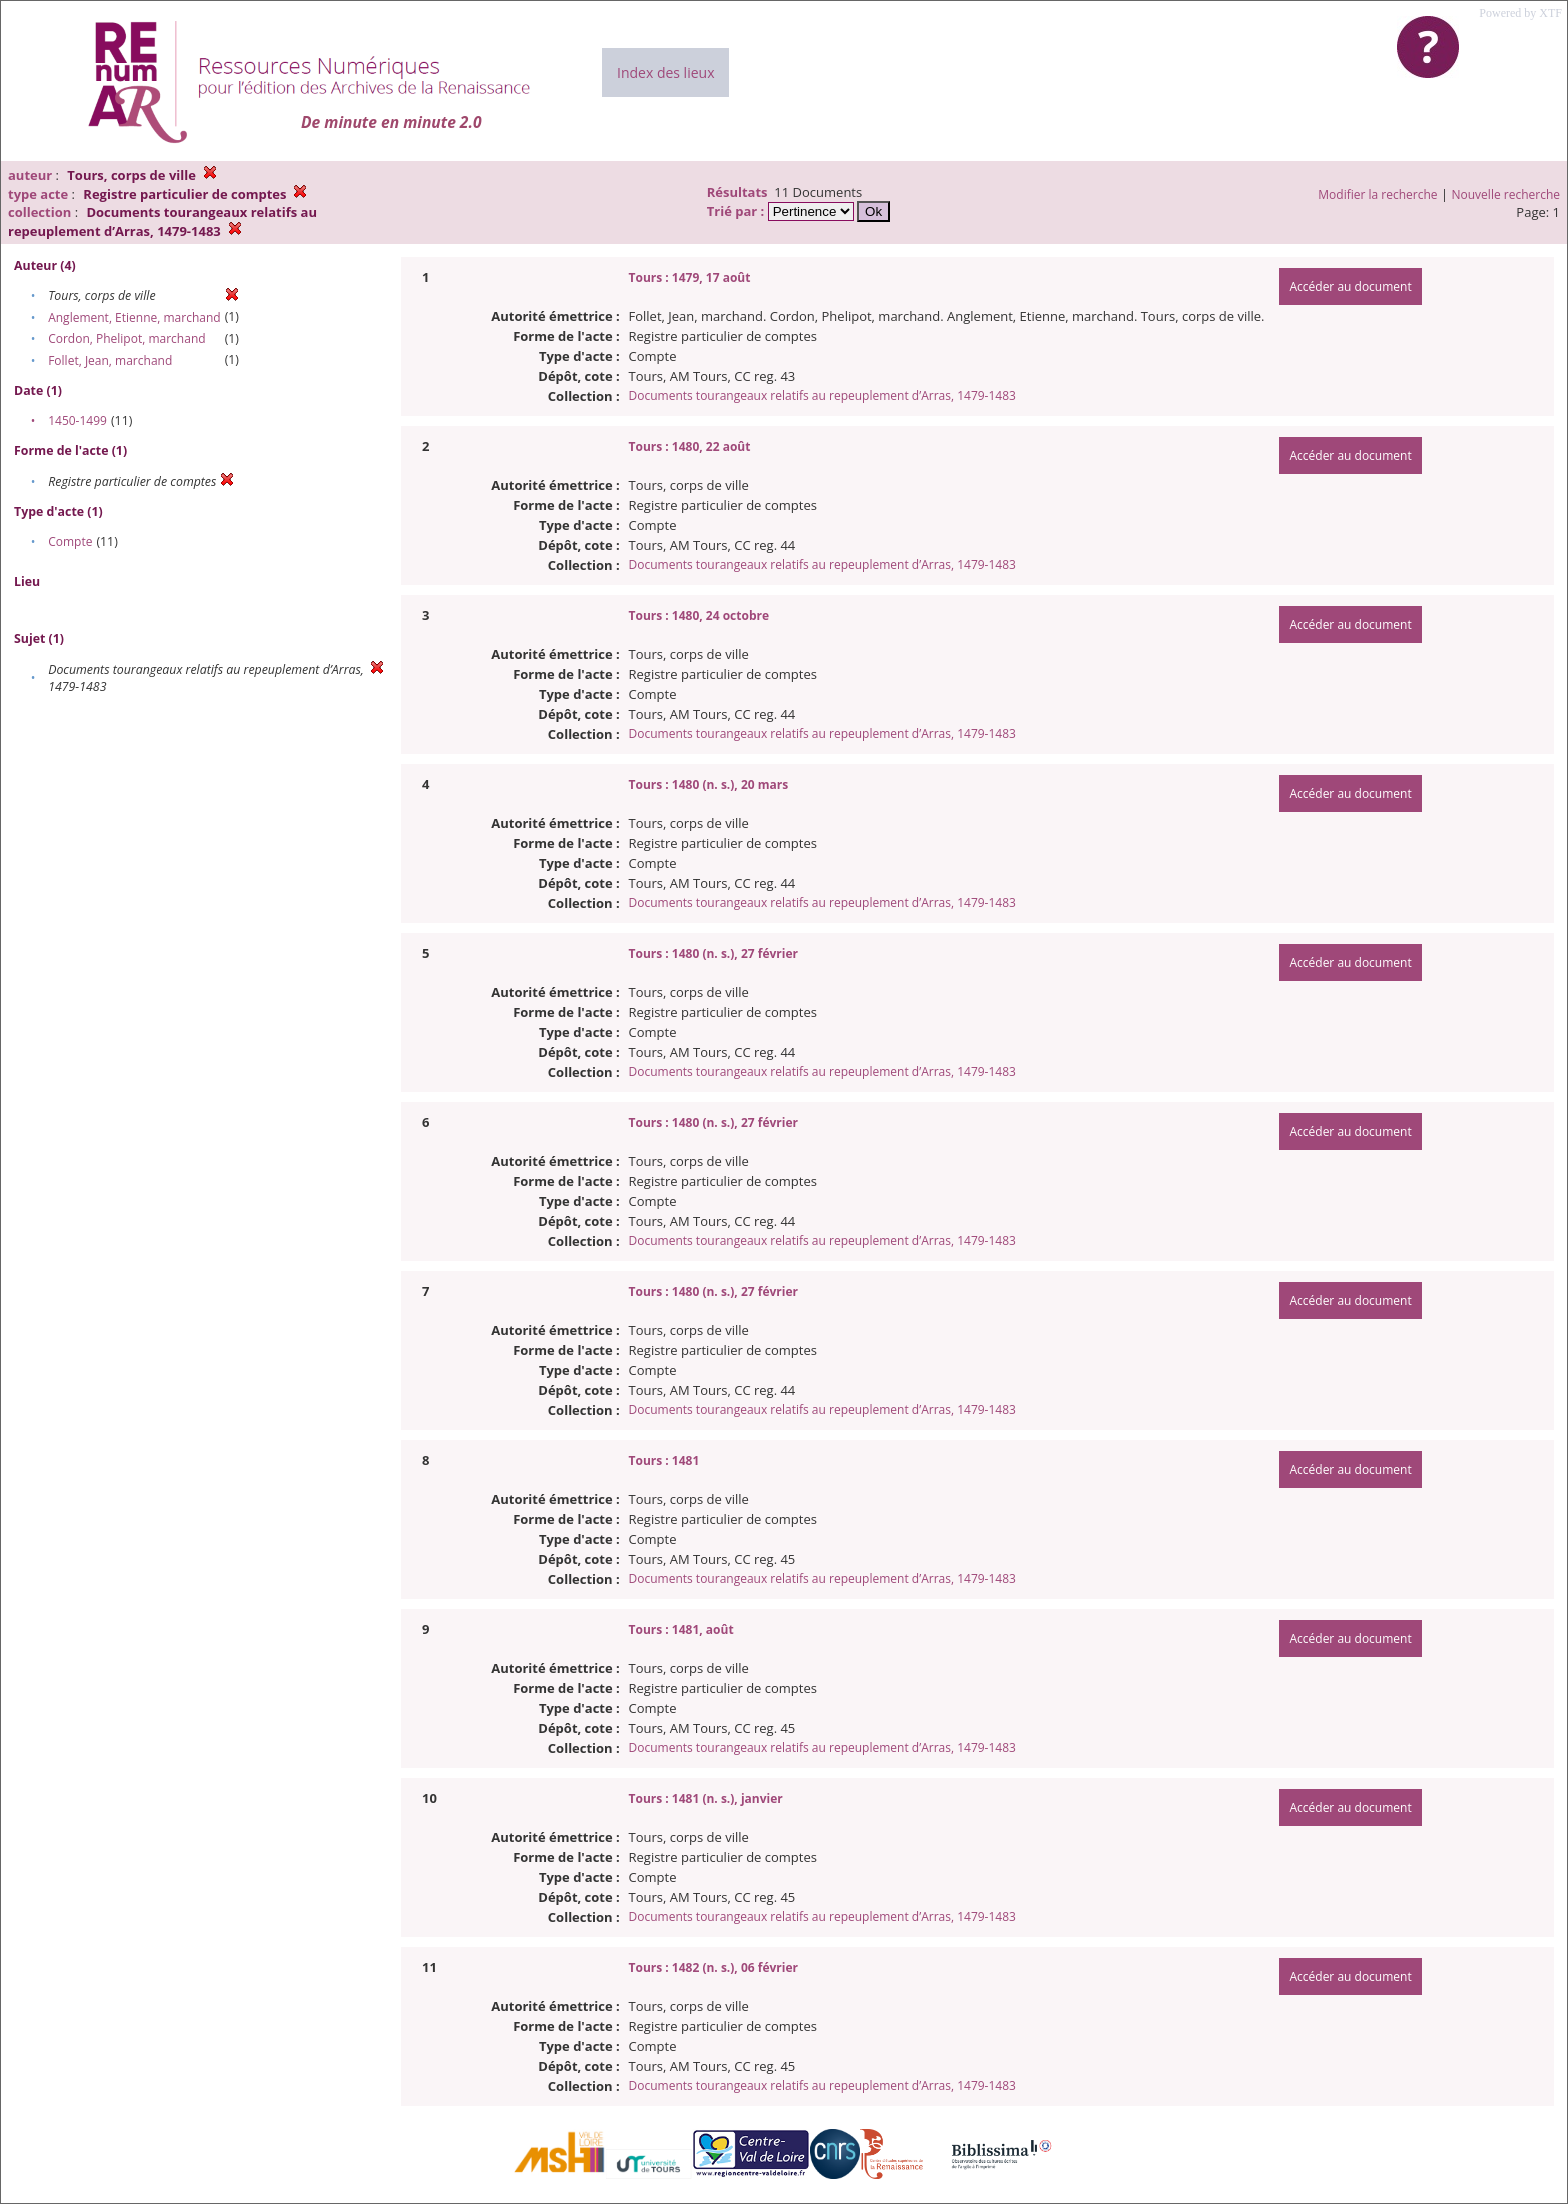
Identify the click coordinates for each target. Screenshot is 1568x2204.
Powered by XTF (1520, 13)
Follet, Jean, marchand (110, 360)
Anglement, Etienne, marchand (134, 317)
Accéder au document (1350, 286)
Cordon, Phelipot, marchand (126, 338)
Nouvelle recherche (1506, 194)
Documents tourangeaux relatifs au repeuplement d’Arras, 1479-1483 (822, 395)
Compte (70, 541)
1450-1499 (77, 420)
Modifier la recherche (1377, 194)
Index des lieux (665, 72)
